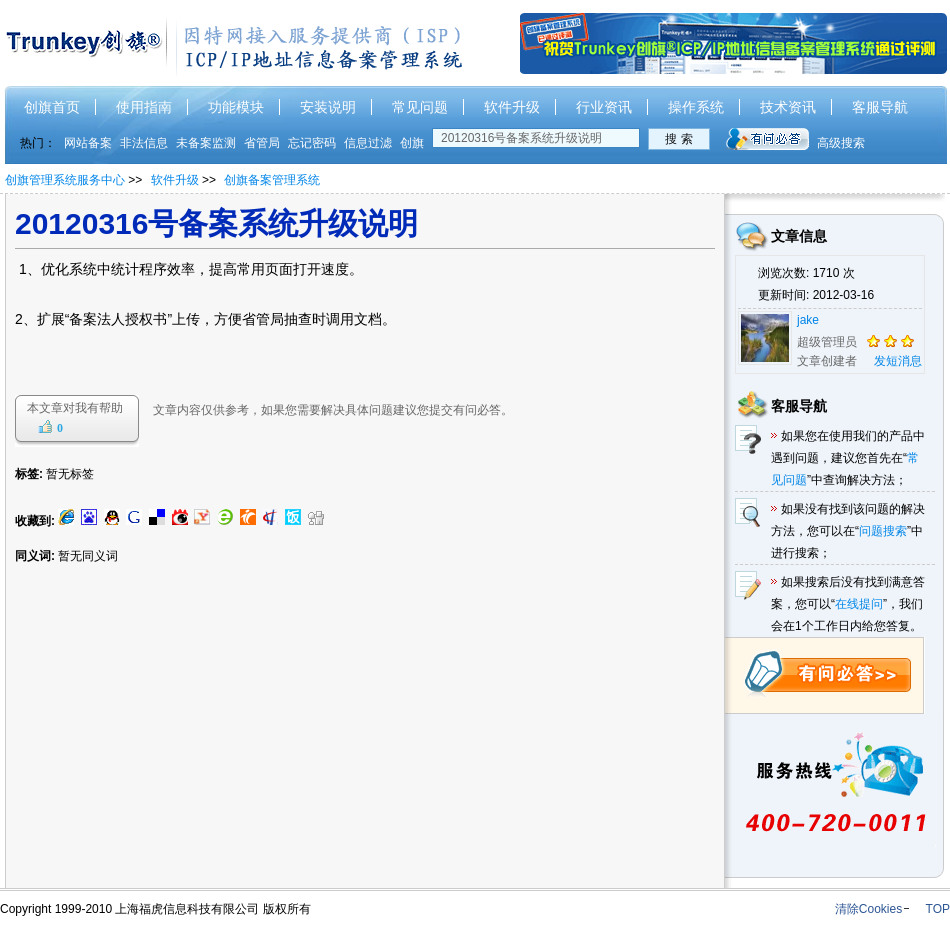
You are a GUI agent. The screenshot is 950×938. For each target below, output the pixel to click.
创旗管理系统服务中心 (65, 180)
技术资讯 (788, 107)
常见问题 (420, 107)
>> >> (224, 180)
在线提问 (859, 604)
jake (808, 320)
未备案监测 (206, 143)
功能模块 (236, 107)
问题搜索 (883, 531)
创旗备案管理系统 (272, 180)
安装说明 (328, 107)
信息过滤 (368, 143)
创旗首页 (52, 107)
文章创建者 (827, 361)
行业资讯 (604, 107)
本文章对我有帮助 (75, 408)
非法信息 (144, 143)
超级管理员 (827, 342)
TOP (938, 909)
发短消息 (898, 361)
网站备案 (88, 143)
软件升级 (512, 107)
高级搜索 (841, 143)
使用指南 (144, 107)
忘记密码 (312, 143)
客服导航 (880, 107)
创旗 (412, 143)
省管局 (262, 143)
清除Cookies (868, 909)
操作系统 (696, 107)
